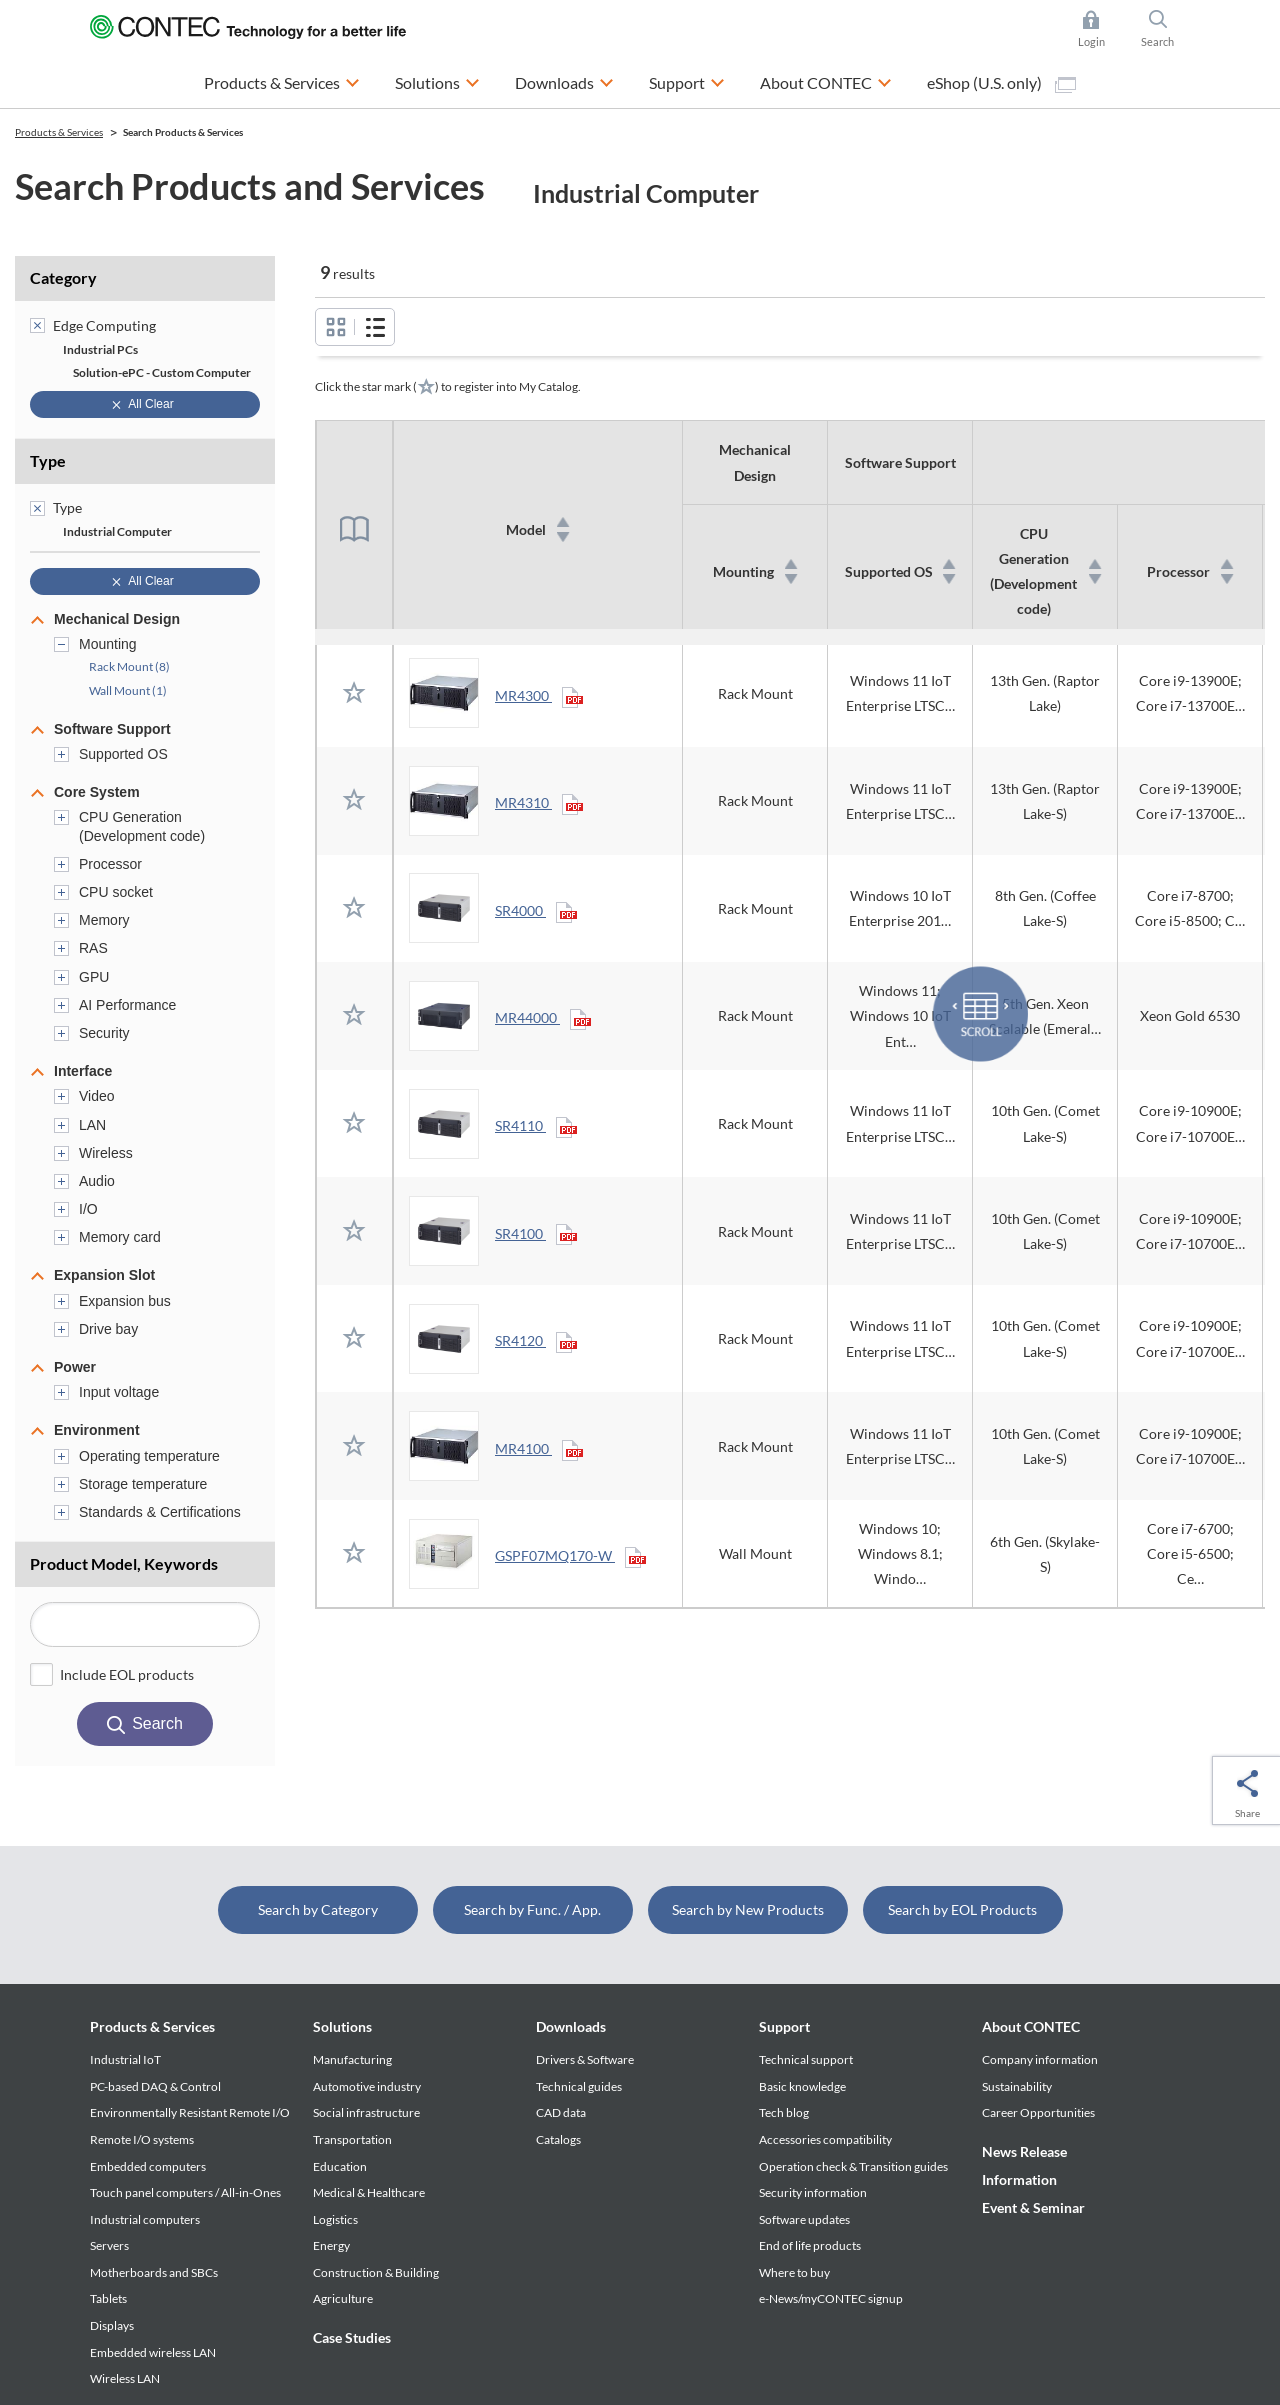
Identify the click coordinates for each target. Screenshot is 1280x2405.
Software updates (804, 2219)
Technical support (806, 2059)
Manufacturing (352, 2059)
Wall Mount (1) (128, 690)
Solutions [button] (437, 80)
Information (1019, 2179)
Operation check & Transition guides (853, 2166)
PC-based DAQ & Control (155, 2086)
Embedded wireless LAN (153, 2352)
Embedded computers (148, 2166)
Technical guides (579, 2086)
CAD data (561, 2112)
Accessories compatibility (825, 2139)
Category (63, 277)
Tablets (108, 2298)
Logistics (335, 2219)
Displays (112, 2325)
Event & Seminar (1033, 2207)
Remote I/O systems (142, 2139)
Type (48, 460)
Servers (109, 2245)
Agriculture (343, 2298)
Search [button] (1166, 29)
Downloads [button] (564, 80)
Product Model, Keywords (124, 1563)
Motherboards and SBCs (154, 2272)
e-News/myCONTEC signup (831, 2298)
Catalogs (558, 2139)
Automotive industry (367, 2086)
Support (784, 2026)
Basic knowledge (802, 2086)
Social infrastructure (366, 2112)
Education (340, 2166)
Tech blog (784, 2112)
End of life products (810, 2245)
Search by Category (318, 1909)
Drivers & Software (585, 2059)
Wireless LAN (125, 2378)
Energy (331, 2245)
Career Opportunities (1038, 2112)
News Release (1024, 2151)
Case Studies (352, 2337)
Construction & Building (376, 2272)
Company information (1040, 2059)
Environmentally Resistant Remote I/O (190, 2112)
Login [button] (1101, 29)
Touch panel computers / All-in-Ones (185, 2192)
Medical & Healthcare (369, 2192)
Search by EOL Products (962, 1909)
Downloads (571, 2026)
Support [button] (687, 80)
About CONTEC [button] (826, 80)
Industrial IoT (125, 2059)
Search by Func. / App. (532, 1909)
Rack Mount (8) (129, 666)
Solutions (342, 2026)
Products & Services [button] (282, 80)
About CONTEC (1031, 2026)
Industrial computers (145, 2219)
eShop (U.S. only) (1001, 83)
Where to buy (794, 2272)
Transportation (352, 2139)
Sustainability (1017, 2086)
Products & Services (152, 2026)
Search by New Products (748, 1909)
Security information (813, 2192)
